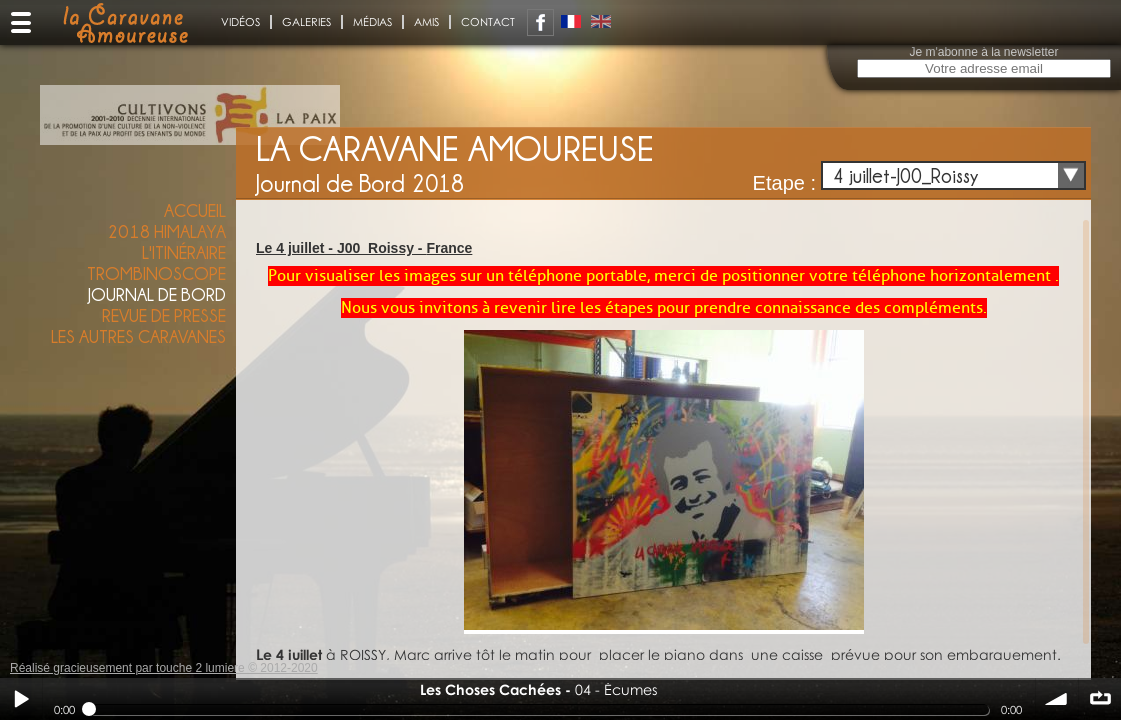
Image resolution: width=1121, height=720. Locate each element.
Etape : (784, 183)
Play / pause (21, 699)
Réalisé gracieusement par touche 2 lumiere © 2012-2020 (164, 668)
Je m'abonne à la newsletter (983, 52)
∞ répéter (1100, 699)
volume (1057, 699)
